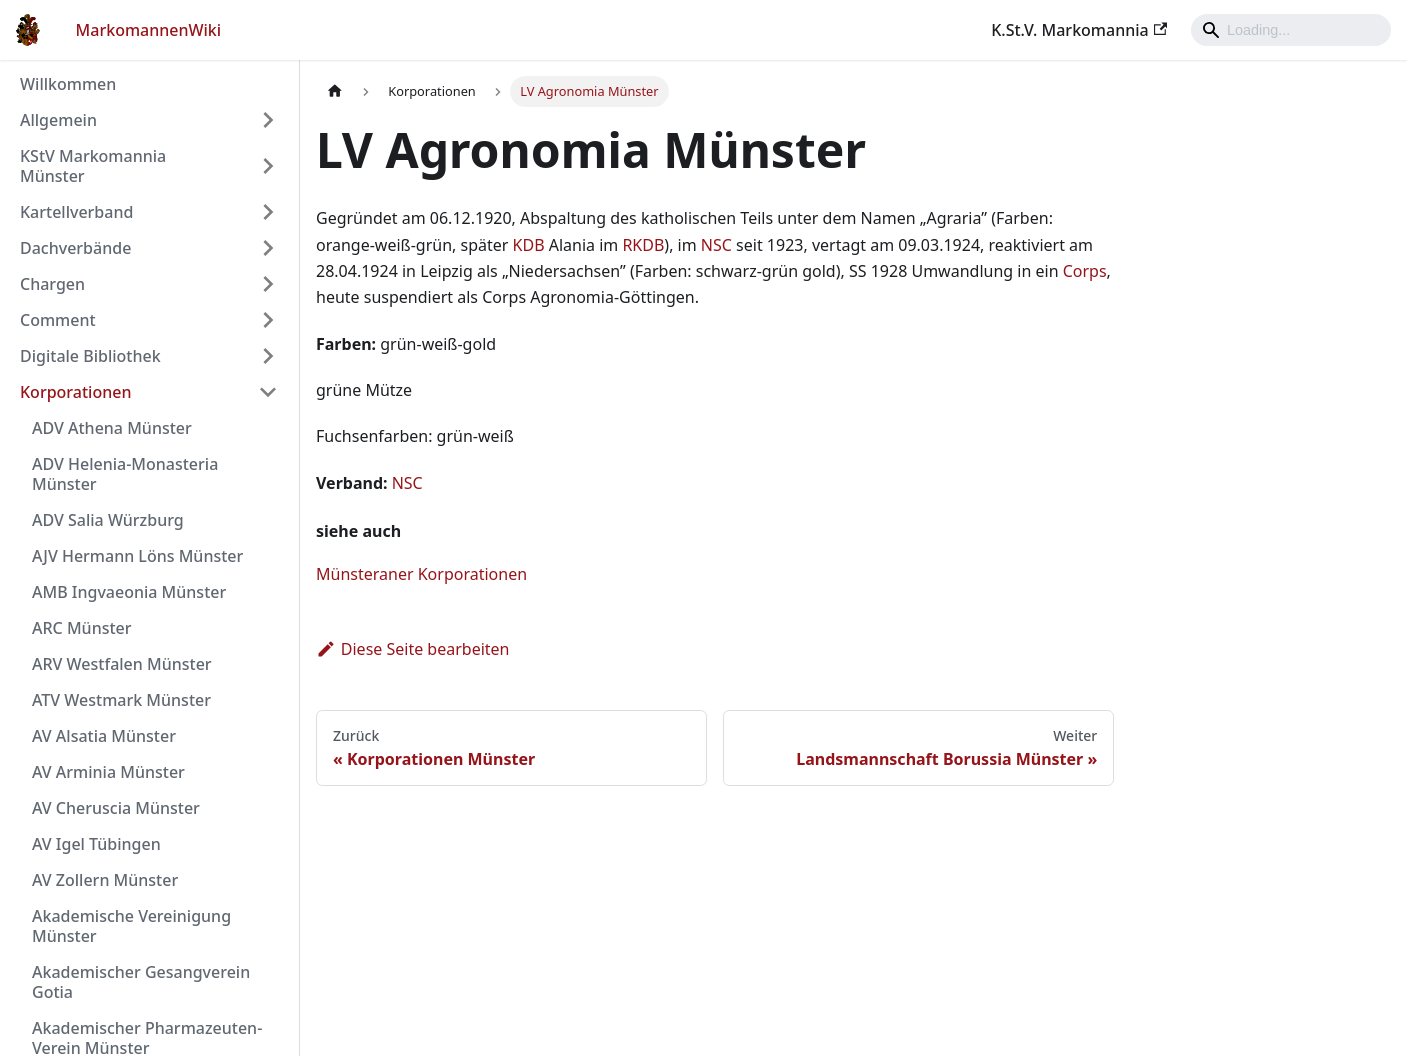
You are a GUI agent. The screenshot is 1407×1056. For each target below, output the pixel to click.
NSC (716, 245)
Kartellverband (76, 212)
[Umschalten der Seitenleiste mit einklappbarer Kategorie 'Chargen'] (268, 284)
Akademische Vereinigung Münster (131, 926)
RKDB (643, 245)
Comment (58, 320)
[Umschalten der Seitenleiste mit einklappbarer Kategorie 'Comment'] (268, 320)
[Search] (1291, 30)
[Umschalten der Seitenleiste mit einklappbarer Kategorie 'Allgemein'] (268, 120)
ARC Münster (82, 628)
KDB (529, 245)
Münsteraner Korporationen (421, 574)
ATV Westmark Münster (121, 700)
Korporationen (75, 392)
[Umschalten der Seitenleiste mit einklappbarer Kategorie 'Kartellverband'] (268, 212)
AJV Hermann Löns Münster (137, 556)
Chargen (52, 284)
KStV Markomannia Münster (93, 166)
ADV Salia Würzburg (108, 520)
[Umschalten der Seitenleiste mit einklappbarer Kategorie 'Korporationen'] (268, 392)
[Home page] (335, 91)
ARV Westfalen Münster (122, 664)
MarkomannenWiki (149, 30)
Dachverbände (75, 248)
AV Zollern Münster (105, 880)
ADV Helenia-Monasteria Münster (125, 474)
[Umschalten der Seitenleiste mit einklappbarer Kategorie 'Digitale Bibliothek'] (268, 356)
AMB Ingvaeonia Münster (129, 592)
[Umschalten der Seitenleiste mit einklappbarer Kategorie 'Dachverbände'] (268, 248)
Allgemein (58, 120)
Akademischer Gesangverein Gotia (141, 982)
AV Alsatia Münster (104, 736)
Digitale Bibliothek (90, 356)
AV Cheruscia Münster (116, 808)
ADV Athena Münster (112, 428)
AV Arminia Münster (108, 772)
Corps (1085, 271)
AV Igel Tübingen (96, 844)
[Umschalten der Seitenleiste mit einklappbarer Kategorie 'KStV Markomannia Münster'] (268, 166)
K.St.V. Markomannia (1079, 30)
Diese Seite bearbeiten (413, 649)
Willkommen (68, 84)
